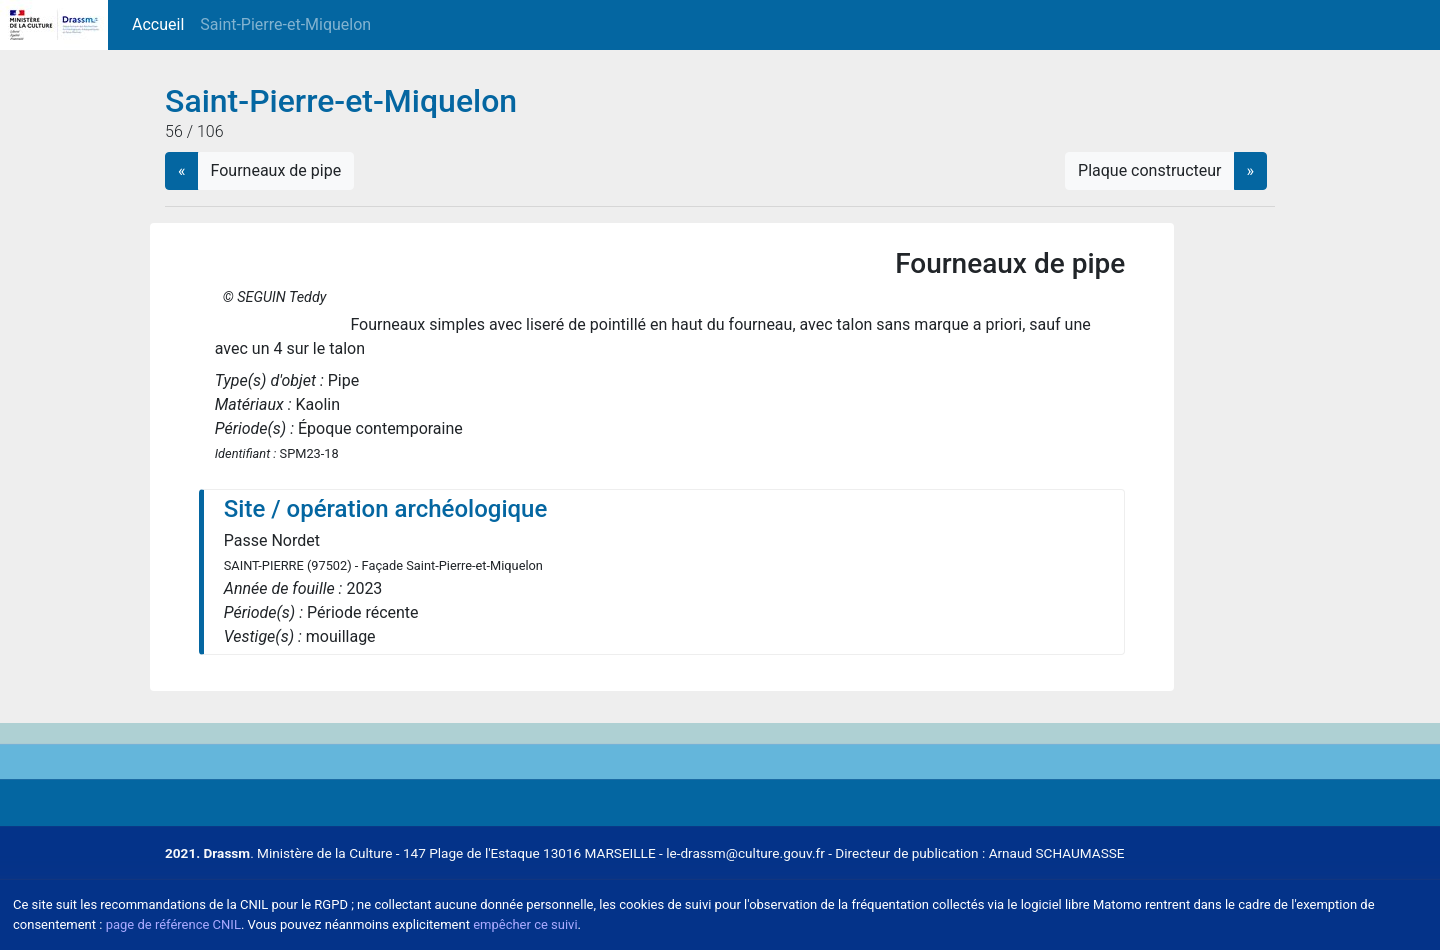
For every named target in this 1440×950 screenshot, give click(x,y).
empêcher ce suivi (525, 924)
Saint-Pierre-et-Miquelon (285, 24)
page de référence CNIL (173, 924)
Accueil (162, 23)
